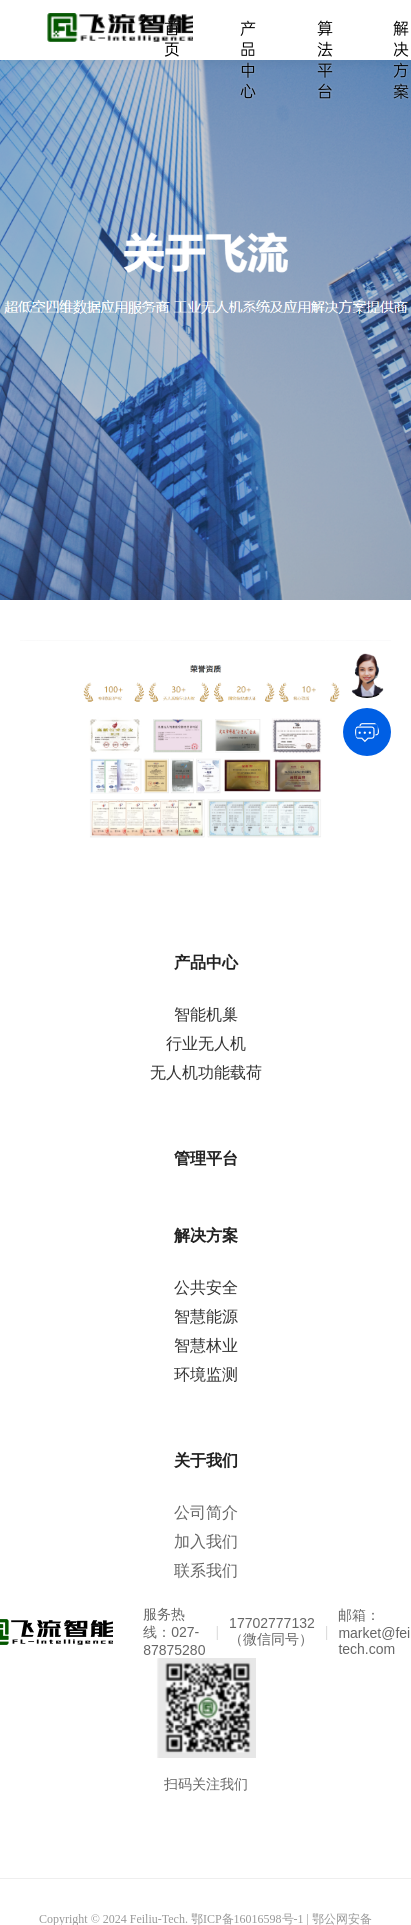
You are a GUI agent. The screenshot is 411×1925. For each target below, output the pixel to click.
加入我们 (206, 1541)
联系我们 (206, 1570)
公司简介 (206, 1512)
